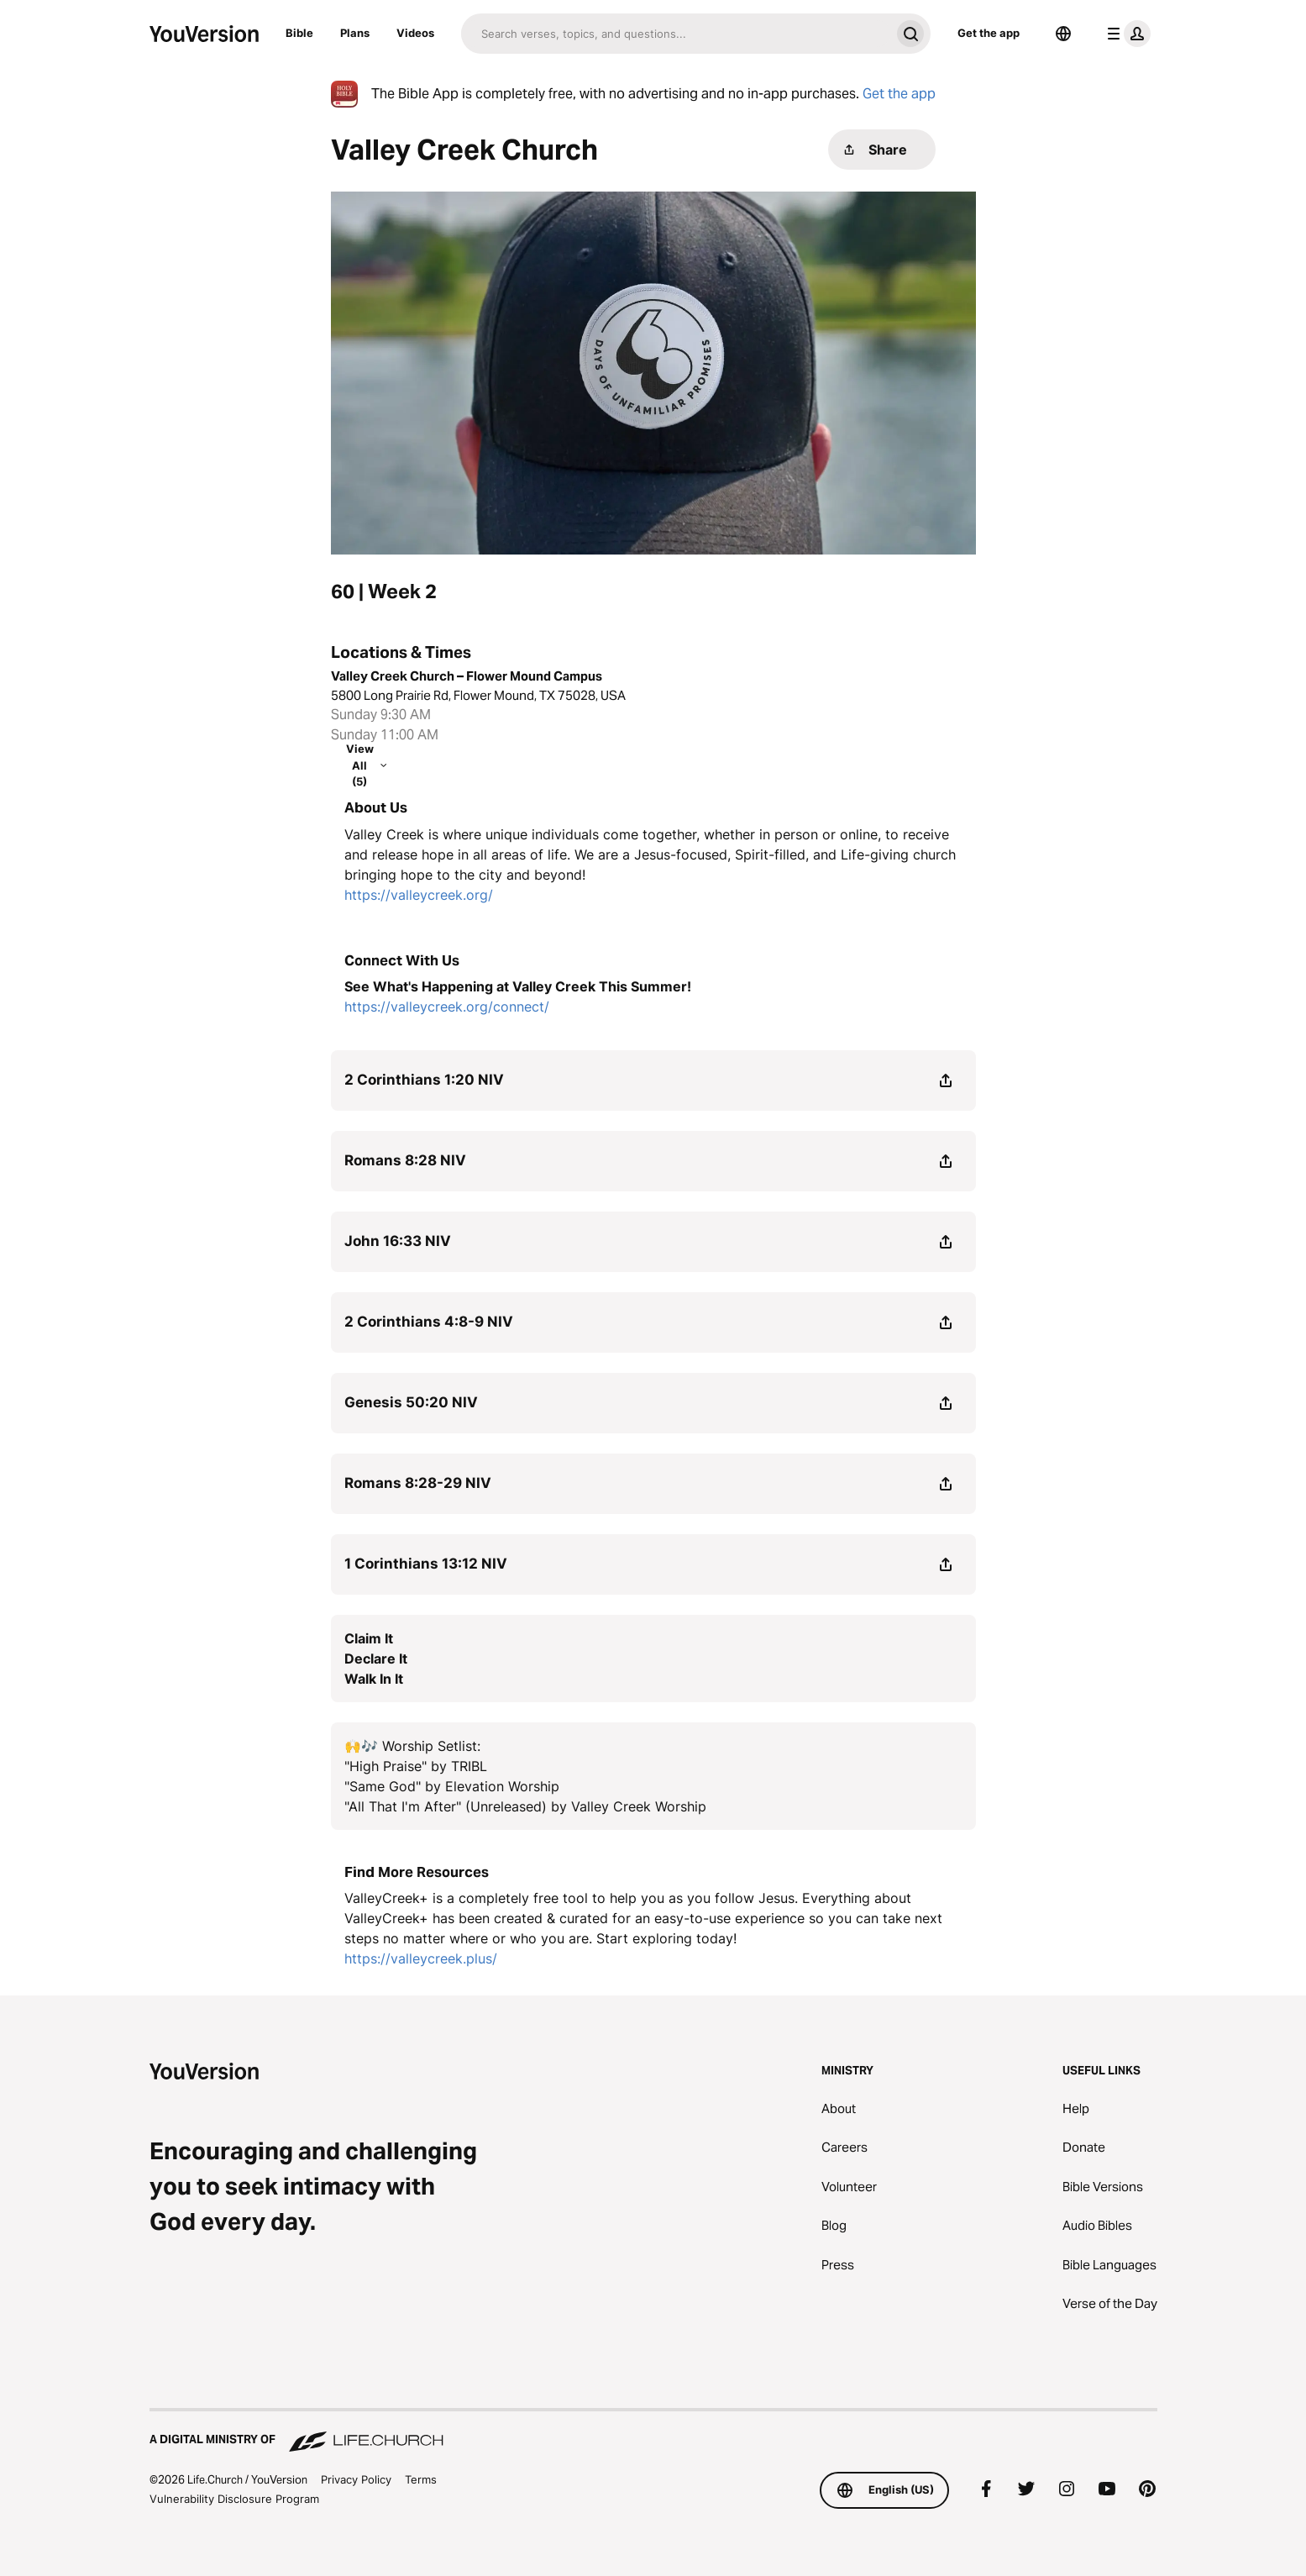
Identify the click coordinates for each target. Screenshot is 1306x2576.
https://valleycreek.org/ (418, 894)
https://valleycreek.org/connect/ (446, 1006)
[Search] (675, 33)
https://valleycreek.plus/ (420, 1958)
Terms (421, 2479)
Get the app (988, 32)
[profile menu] (1125, 33)
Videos (415, 32)
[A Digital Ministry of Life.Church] (653, 2431)
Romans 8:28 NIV (405, 1160)
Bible (299, 32)
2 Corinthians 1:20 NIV (424, 1079)
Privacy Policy (356, 2479)
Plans (355, 32)
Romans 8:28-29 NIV (417, 1483)
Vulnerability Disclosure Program (234, 2498)
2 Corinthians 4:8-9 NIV (428, 1321)
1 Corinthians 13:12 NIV (425, 1563)
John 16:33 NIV (397, 1241)
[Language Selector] (1063, 33)
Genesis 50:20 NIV (411, 1402)
